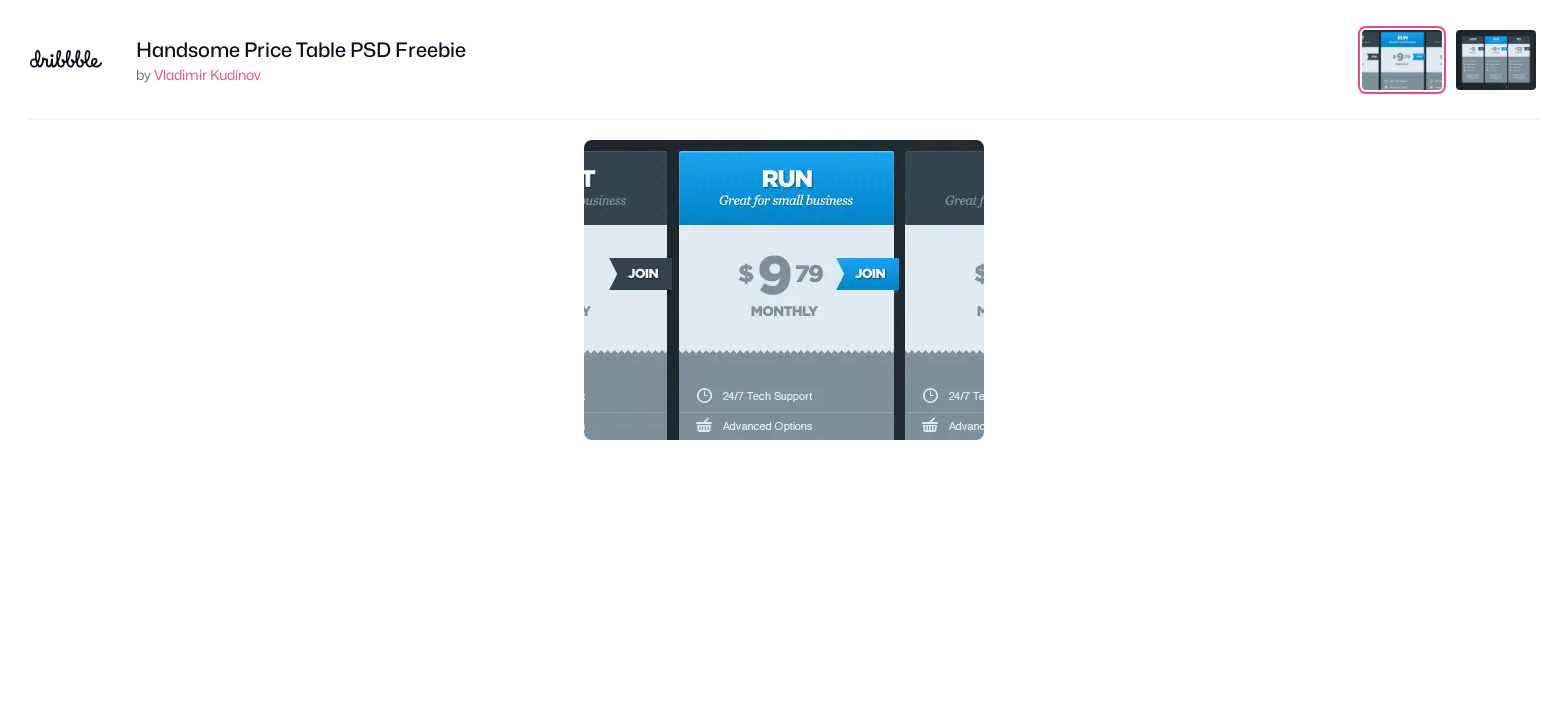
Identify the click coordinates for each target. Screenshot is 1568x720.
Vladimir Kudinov (207, 74)
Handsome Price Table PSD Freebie (301, 50)
